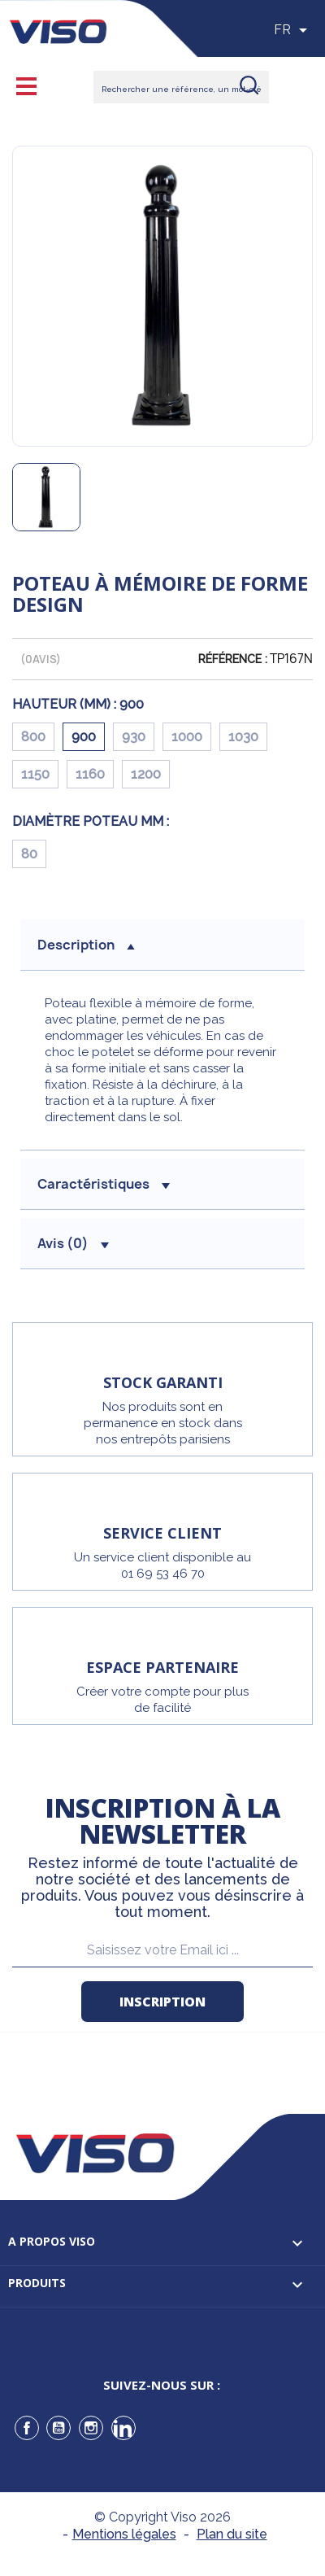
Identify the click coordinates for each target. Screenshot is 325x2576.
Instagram (91, 2428)
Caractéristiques (103, 1184)
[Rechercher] (181, 87)
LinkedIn (123, 2428)
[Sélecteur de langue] (293, 30)
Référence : (232, 659)
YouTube (58, 2428)
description (86, 945)
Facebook (27, 2428)
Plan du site (232, 2534)
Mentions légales (124, 2534)
